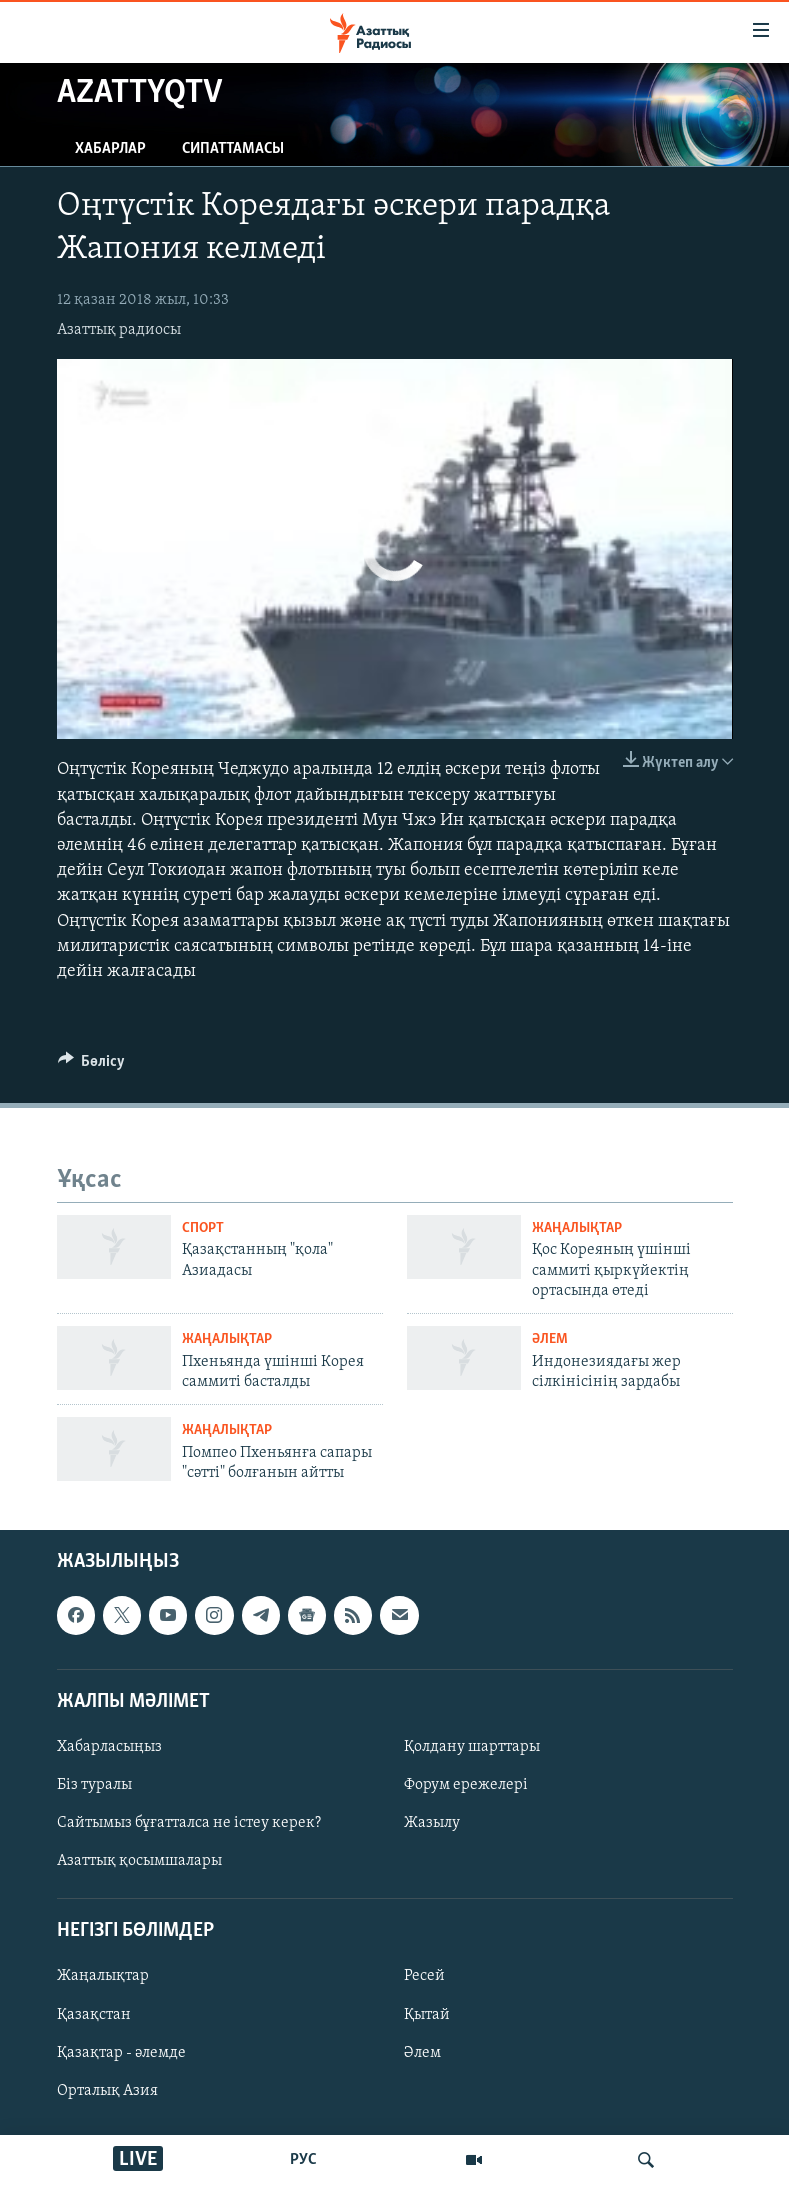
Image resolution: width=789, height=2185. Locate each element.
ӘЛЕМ (550, 1339)
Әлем (422, 2053)
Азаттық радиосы (119, 330)
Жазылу (432, 1823)
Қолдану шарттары (472, 1747)
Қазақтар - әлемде (121, 2053)
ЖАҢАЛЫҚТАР (577, 1228)
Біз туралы (94, 1785)
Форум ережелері (466, 1785)
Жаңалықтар (103, 1977)
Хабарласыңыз (109, 1747)
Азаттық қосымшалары (139, 1861)
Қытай (427, 2015)
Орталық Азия (107, 2091)
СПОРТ (203, 1228)
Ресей (424, 1977)
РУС (303, 2160)
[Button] (92, 1066)
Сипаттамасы (233, 149)
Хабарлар (110, 149)
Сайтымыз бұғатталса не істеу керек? (189, 1823)
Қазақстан (94, 2015)
